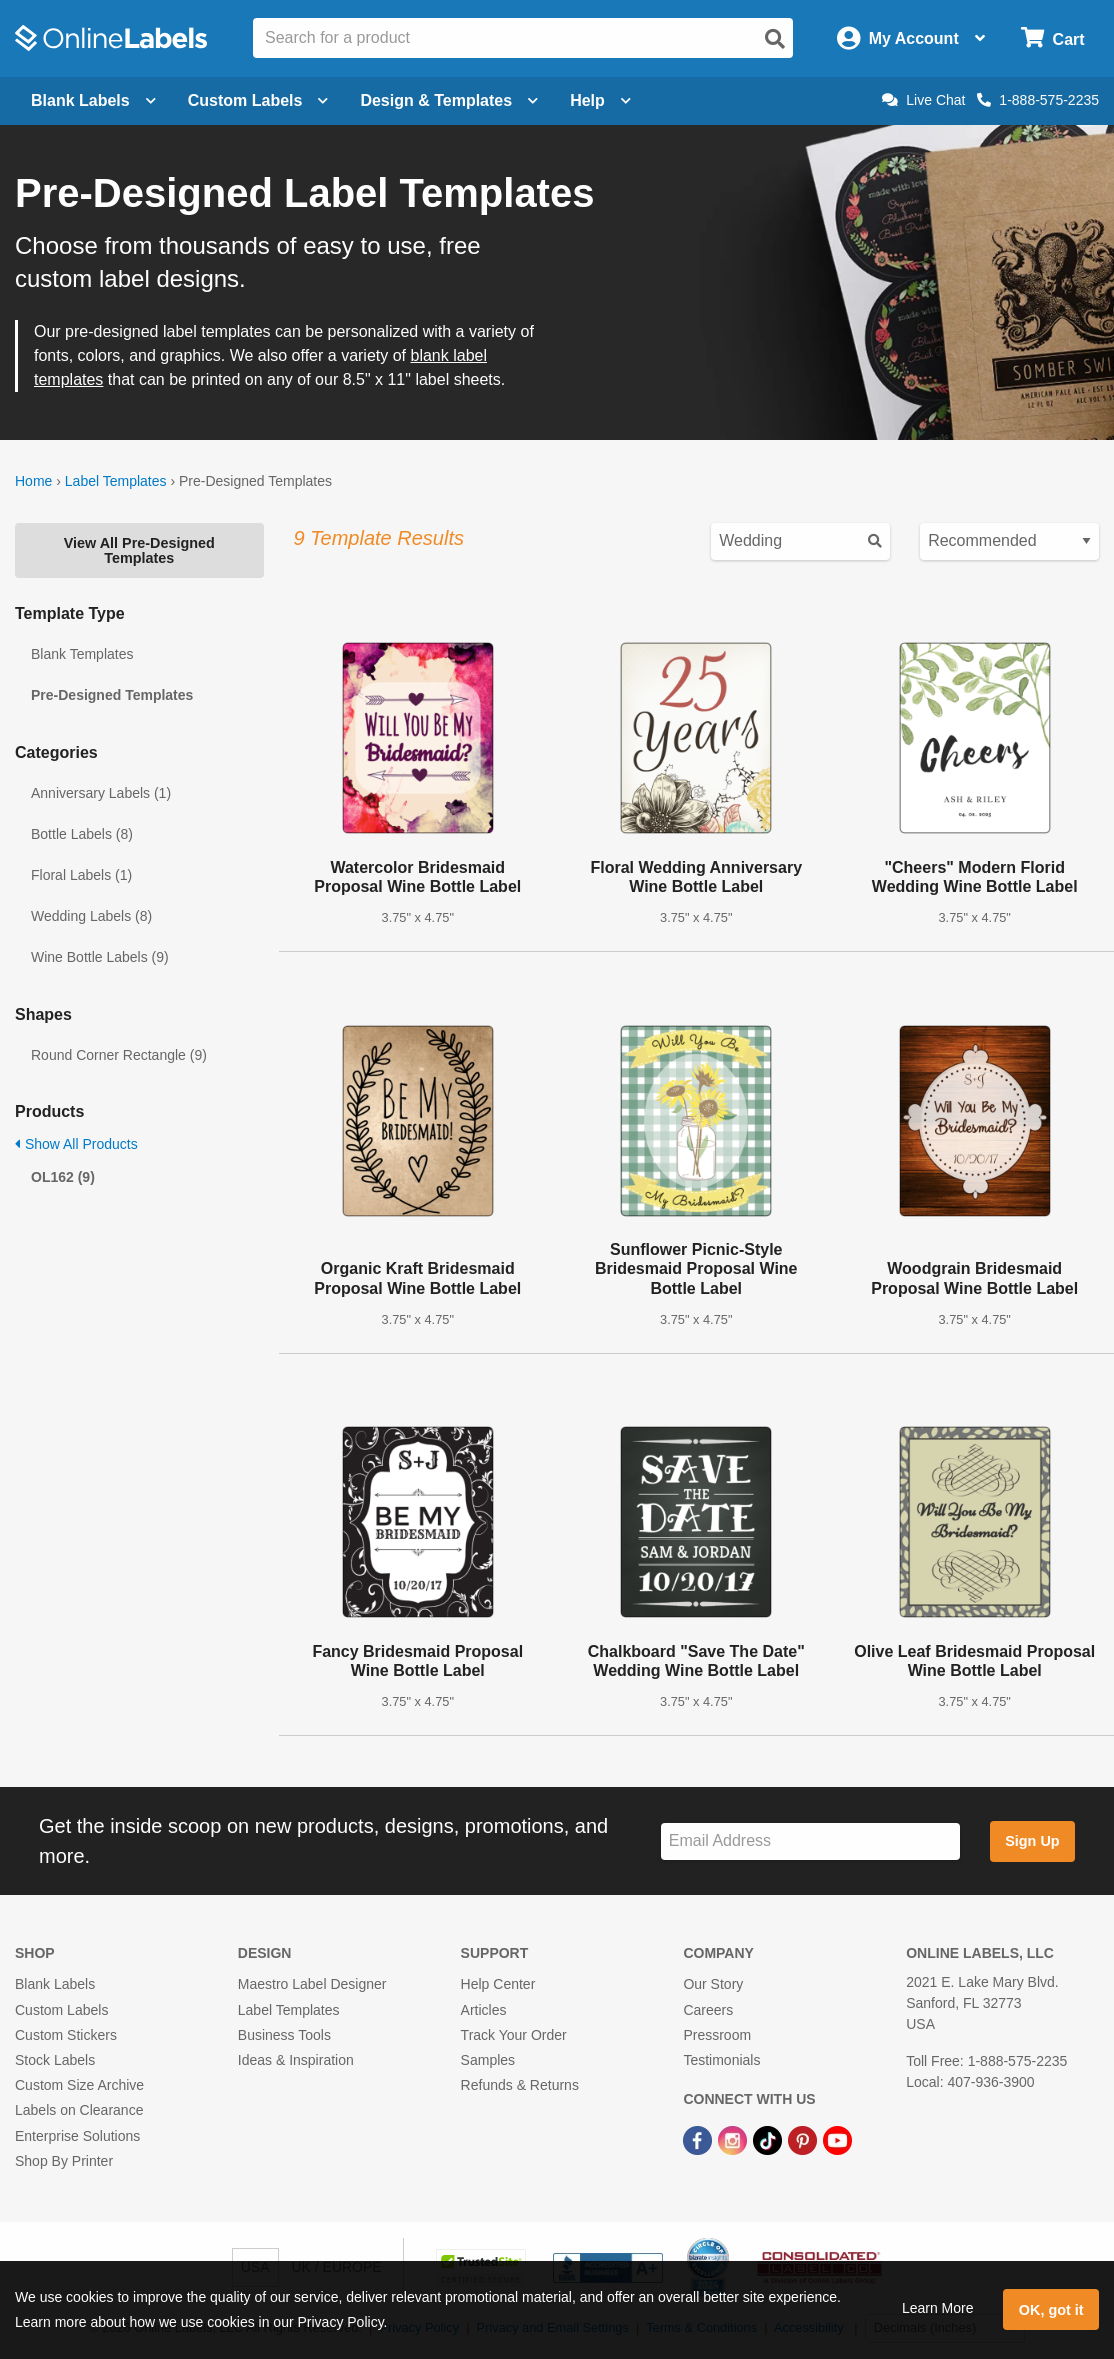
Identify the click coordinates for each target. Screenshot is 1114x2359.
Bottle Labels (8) (82, 834)
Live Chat (923, 100)
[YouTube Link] (837, 2139)
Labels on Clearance (79, 2110)
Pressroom (717, 2035)
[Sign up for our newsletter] (810, 1841)
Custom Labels (61, 2010)
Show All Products (76, 1144)
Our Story (713, 1984)
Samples (488, 2060)
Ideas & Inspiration (296, 2060)
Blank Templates (82, 654)
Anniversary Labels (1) (101, 793)
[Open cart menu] (1052, 38)
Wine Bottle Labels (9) (100, 957)
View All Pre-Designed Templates (139, 550)
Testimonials (721, 2060)
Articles (484, 2010)
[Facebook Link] (699, 2139)
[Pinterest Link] (804, 2139)
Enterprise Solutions (77, 2136)
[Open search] (775, 39)
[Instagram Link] (734, 2139)
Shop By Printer (64, 2161)
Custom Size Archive (79, 2085)
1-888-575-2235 (1038, 100)
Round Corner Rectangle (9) (119, 1055)
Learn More (938, 2308)
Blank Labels (55, 1984)
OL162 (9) (63, 1177)
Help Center (498, 1984)
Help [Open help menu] (600, 100)
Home (33, 481)
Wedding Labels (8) (91, 916)
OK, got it (1051, 2310)
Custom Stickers (66, 2035)
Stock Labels (55, 2060)
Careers (708, 2010)
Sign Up (1032, 1841)
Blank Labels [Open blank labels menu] (93, 100)
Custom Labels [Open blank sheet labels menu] (258, 100)
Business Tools (284, 2035)
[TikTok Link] (769, 2139)
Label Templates (116, 481)
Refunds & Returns (520, 2085)
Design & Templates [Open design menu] (449, 100)
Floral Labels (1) (81, 875)
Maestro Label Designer (312, 1984)
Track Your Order (514, 2035)
